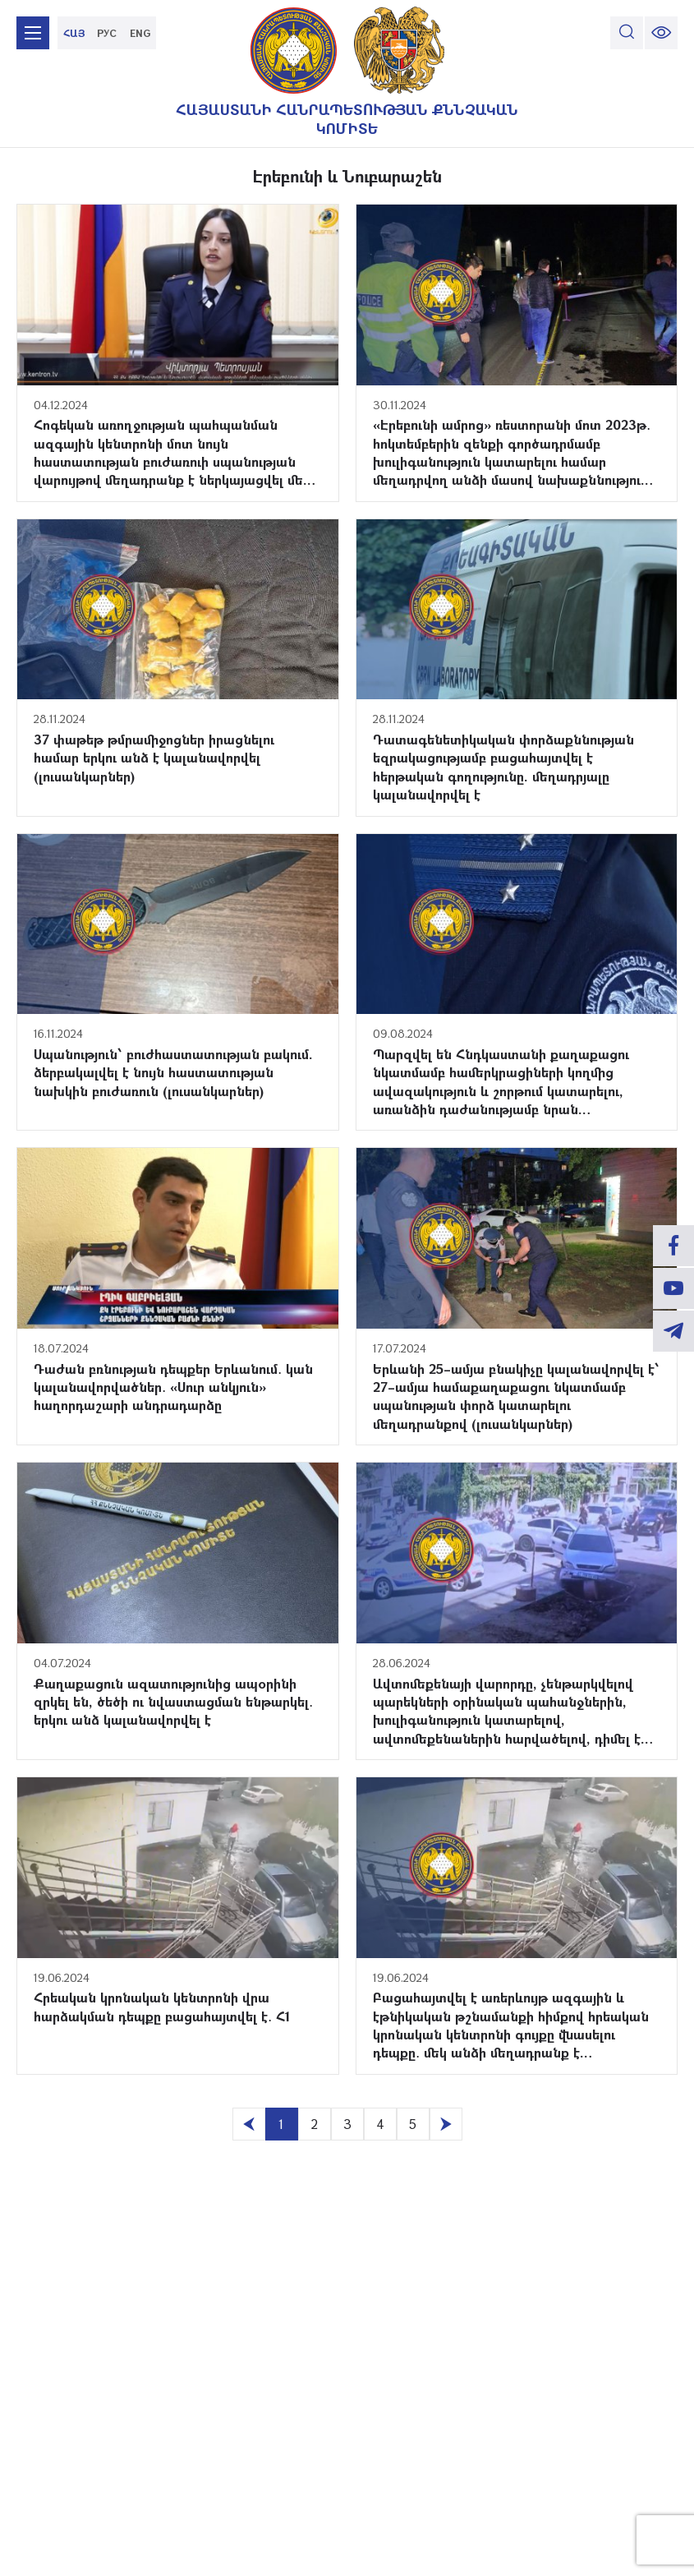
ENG (140, 32)
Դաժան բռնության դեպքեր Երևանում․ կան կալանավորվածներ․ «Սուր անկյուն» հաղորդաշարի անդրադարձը (173, 1387)
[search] (626, 32)
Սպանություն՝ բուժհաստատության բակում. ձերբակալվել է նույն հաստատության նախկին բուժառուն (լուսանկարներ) (173, 1072)
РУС (107, 32)
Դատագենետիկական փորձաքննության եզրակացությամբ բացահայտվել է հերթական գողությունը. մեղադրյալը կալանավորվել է (503, 766)
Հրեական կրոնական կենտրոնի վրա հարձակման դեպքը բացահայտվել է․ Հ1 (162, 2006)
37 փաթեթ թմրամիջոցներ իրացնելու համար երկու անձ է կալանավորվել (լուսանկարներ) (154, 757)
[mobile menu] (32, 32)
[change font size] (661, 32)
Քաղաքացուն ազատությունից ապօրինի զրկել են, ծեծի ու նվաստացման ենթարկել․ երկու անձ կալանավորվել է (173, 1702)
